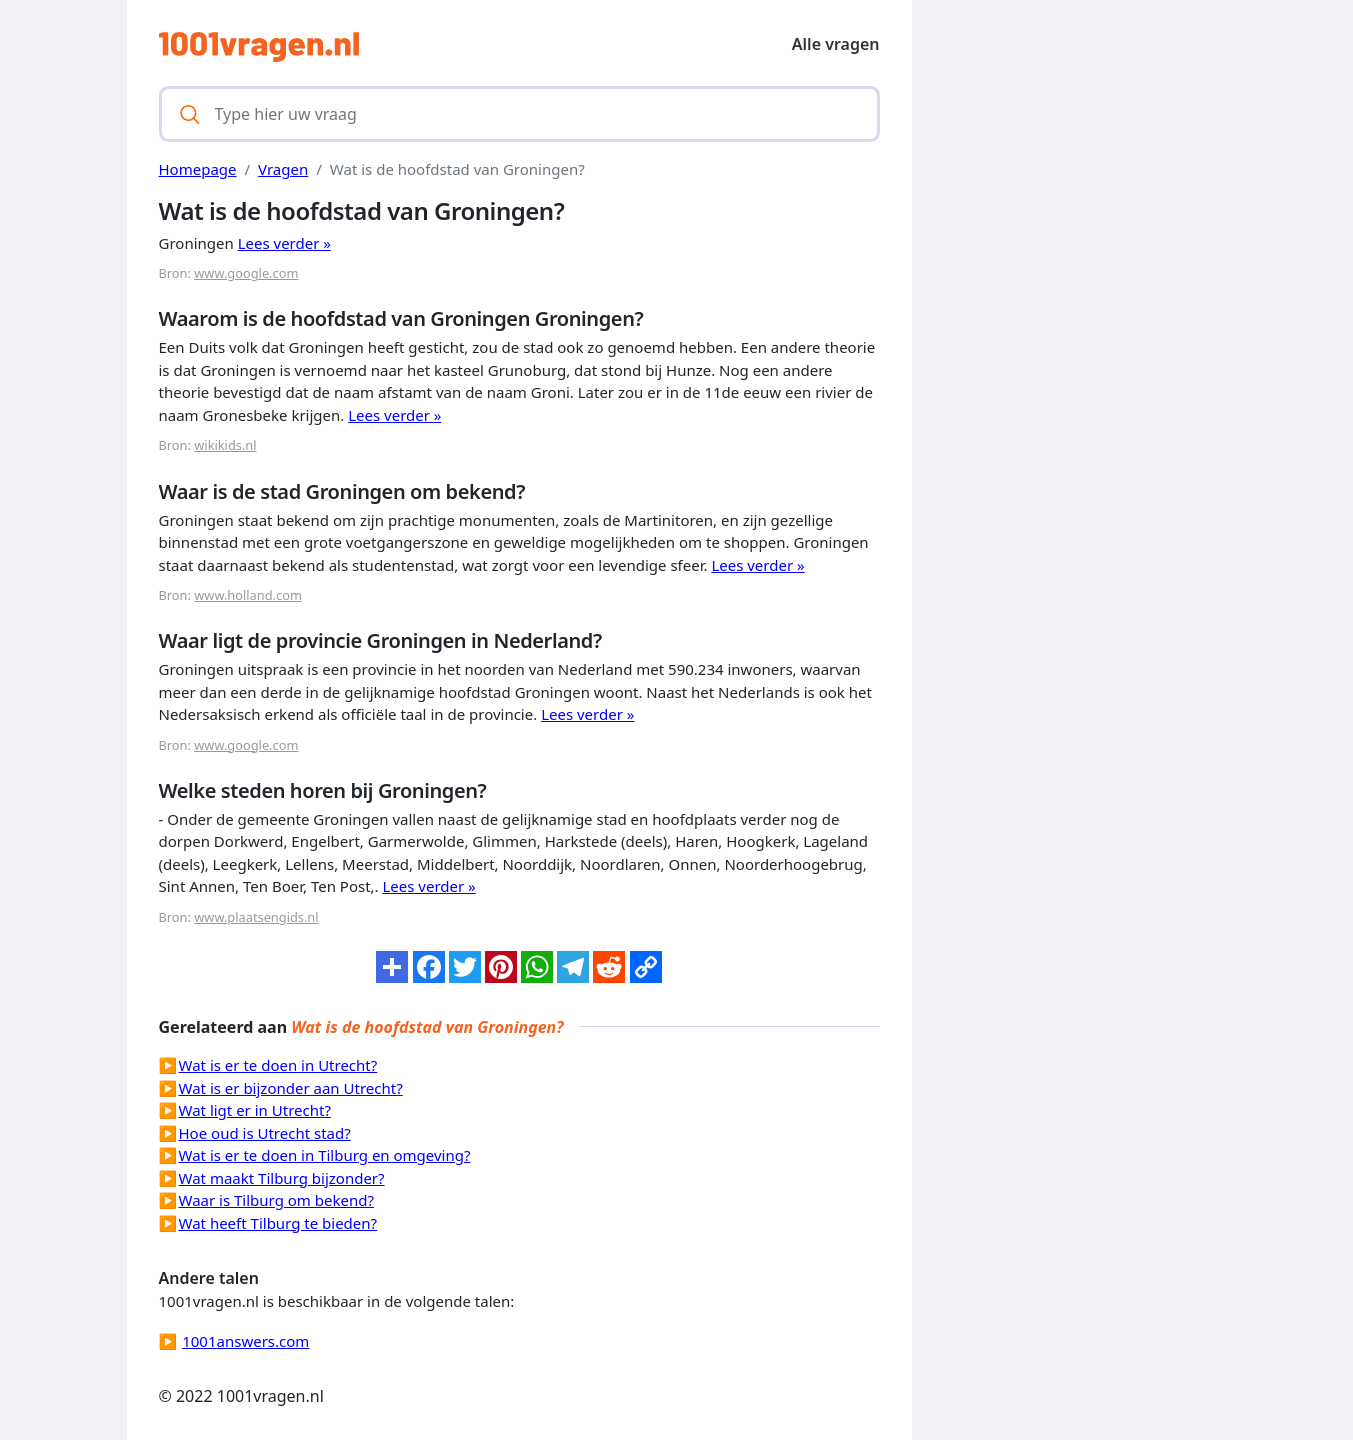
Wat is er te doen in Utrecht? (278, 1065)
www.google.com (246, 273)
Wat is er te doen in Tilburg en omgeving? (325, 1155)
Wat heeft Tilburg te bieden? (278, 1223)
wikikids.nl (225, 445)
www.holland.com (248, 595)
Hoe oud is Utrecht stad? (265, 1133)
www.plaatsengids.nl (256, 917)
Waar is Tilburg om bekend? (276, 1200)
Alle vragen (836, 44)
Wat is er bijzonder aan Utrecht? (291, 1088)
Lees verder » (284, 243)
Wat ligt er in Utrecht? (255, 1110)
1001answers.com (245, 1341)
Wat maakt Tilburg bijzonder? (282, 1178)
